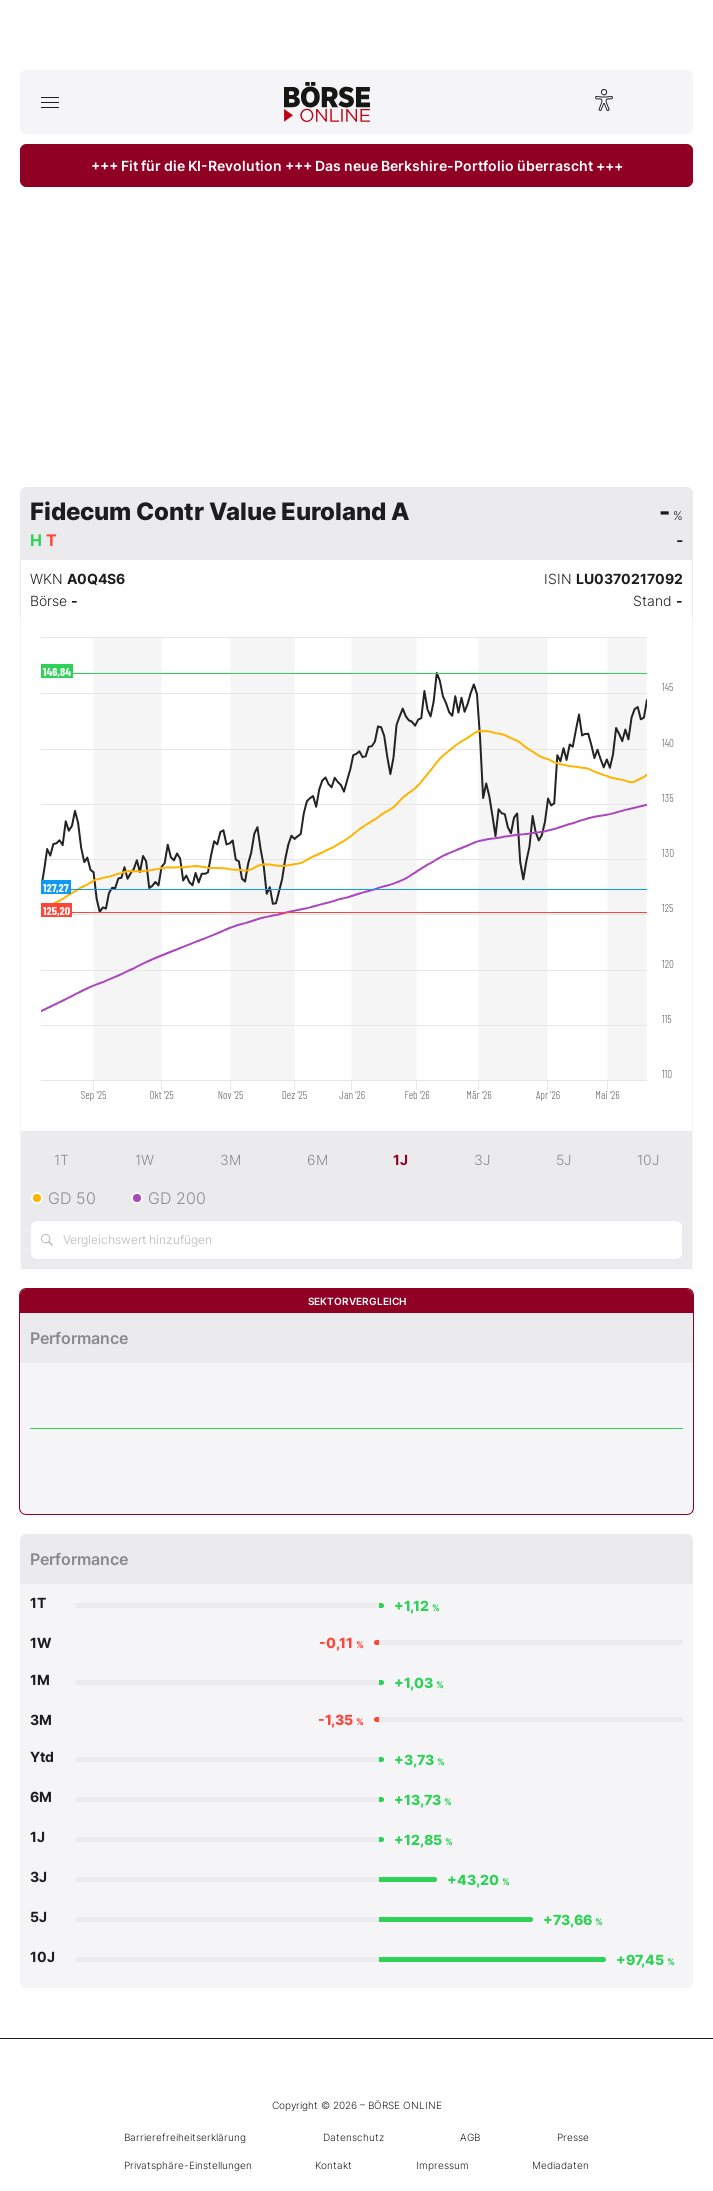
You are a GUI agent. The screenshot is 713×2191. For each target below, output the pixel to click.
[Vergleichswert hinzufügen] (356, 1240)
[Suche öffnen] (663, 102)
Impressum (442, 2165)
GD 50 (72, 1198)
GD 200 (177, 1198)
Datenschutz (353, 2137)
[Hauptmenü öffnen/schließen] (49, 102)
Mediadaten (560, 2165)
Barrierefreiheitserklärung (185, 2137)
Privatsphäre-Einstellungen (188, 2165)
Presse (573, 2137)
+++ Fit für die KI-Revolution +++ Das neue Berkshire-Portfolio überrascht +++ (357, 165)
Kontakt (333, 2165)
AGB (470, 2137)
